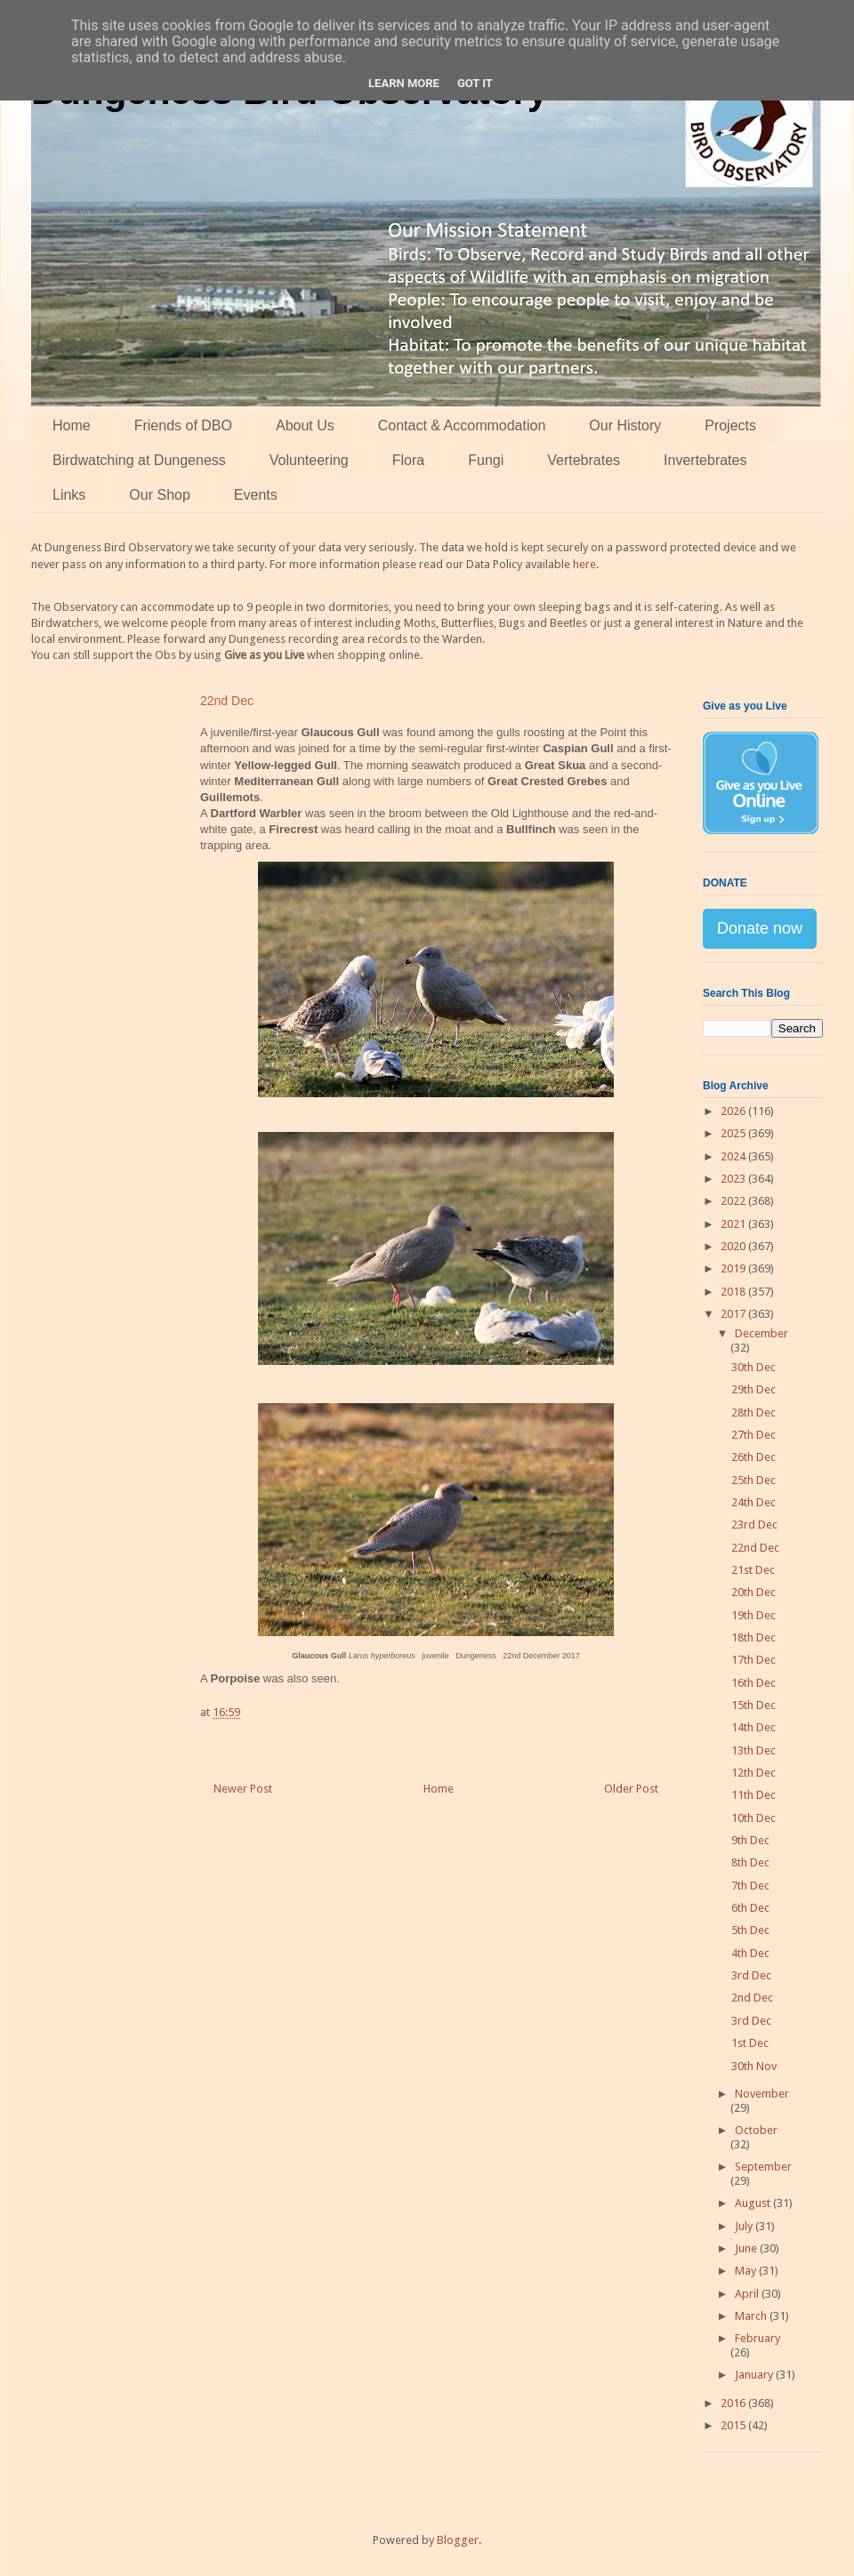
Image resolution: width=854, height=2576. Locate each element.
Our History (625, 425)
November (762, 2093)
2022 (734, 1201)
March (752, 2316)
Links (68, 494)
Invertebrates (705, 460)
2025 (734, 1133)
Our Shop (159, 494)
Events (256, 494)
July (745, 2226)
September (763, 2166)
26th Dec (753, 1457)
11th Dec (753, 1795)
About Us (305, 425)
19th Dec (753, 1615)
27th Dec (753, 1434)
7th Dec (750, 1885)
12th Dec (753, 1772)
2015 (734, 2425)
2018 (734, 1291)
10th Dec (753, 1818)
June (747, 2248)
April (748, 2293)
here (584, 564)
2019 (734, 1268)
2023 (734, 1178)
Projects (730, 425)
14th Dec (753, 1727)
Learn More (403, 83)
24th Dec (753, 1502)
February (757, 2338)
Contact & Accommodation (462, 425)
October (756, 2130)
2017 (734, 1313)
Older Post (631, 1788)
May (747, 2270)
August (754, 2203)
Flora (408, 460)
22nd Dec (755, 1547)
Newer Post (243, 1788)
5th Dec (750, 1930)
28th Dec (753, 1412)
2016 (734, 2403)
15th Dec (753, 1705)
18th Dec (753, 1637)
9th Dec (750, 1840)
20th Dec (753, 1592)
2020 (734, 1246)
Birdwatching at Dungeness (139, 460)
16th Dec (753, 1682)
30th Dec (753, 1367)
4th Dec (750, 1953)
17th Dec (753, 1659)
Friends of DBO (183, 425)
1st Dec (750, 2043)
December (761, 1333)
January (755, 2374)
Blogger (458, 2540)
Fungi (486, 460)
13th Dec (753, 1750)
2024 (734, 1156)
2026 (734, 1111)
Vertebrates (583, 460)
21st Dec (753, 1570)
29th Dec (753, 1389)
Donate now (759, 928)
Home (71, 425)
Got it (475, 83)
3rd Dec (751, 1975)
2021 (734, 1224)
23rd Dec (754, 1524)
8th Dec (750, 1862)
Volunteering (309, 460)
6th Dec (750, 1907)
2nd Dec (752, 1997)
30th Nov (754, 2066)
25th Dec (753, 1480)
